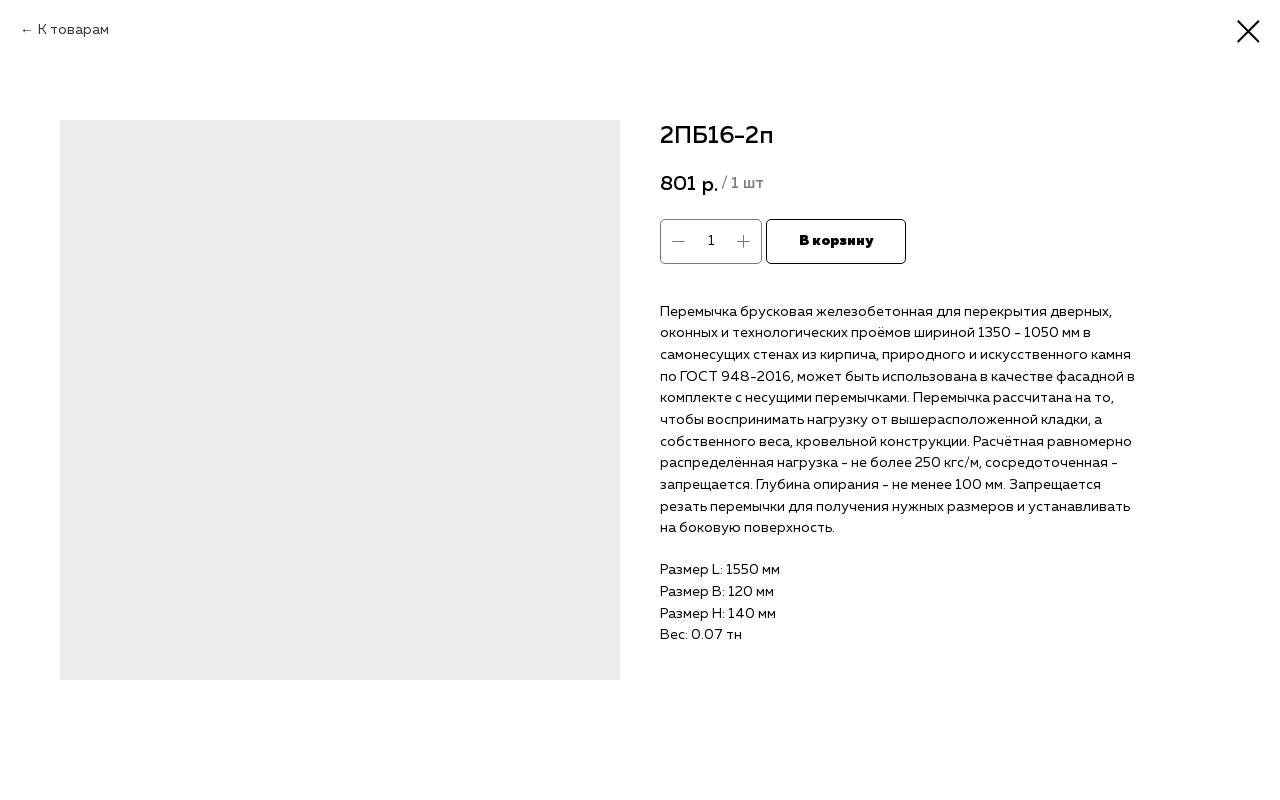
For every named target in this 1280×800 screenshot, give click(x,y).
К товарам (73, 30)
